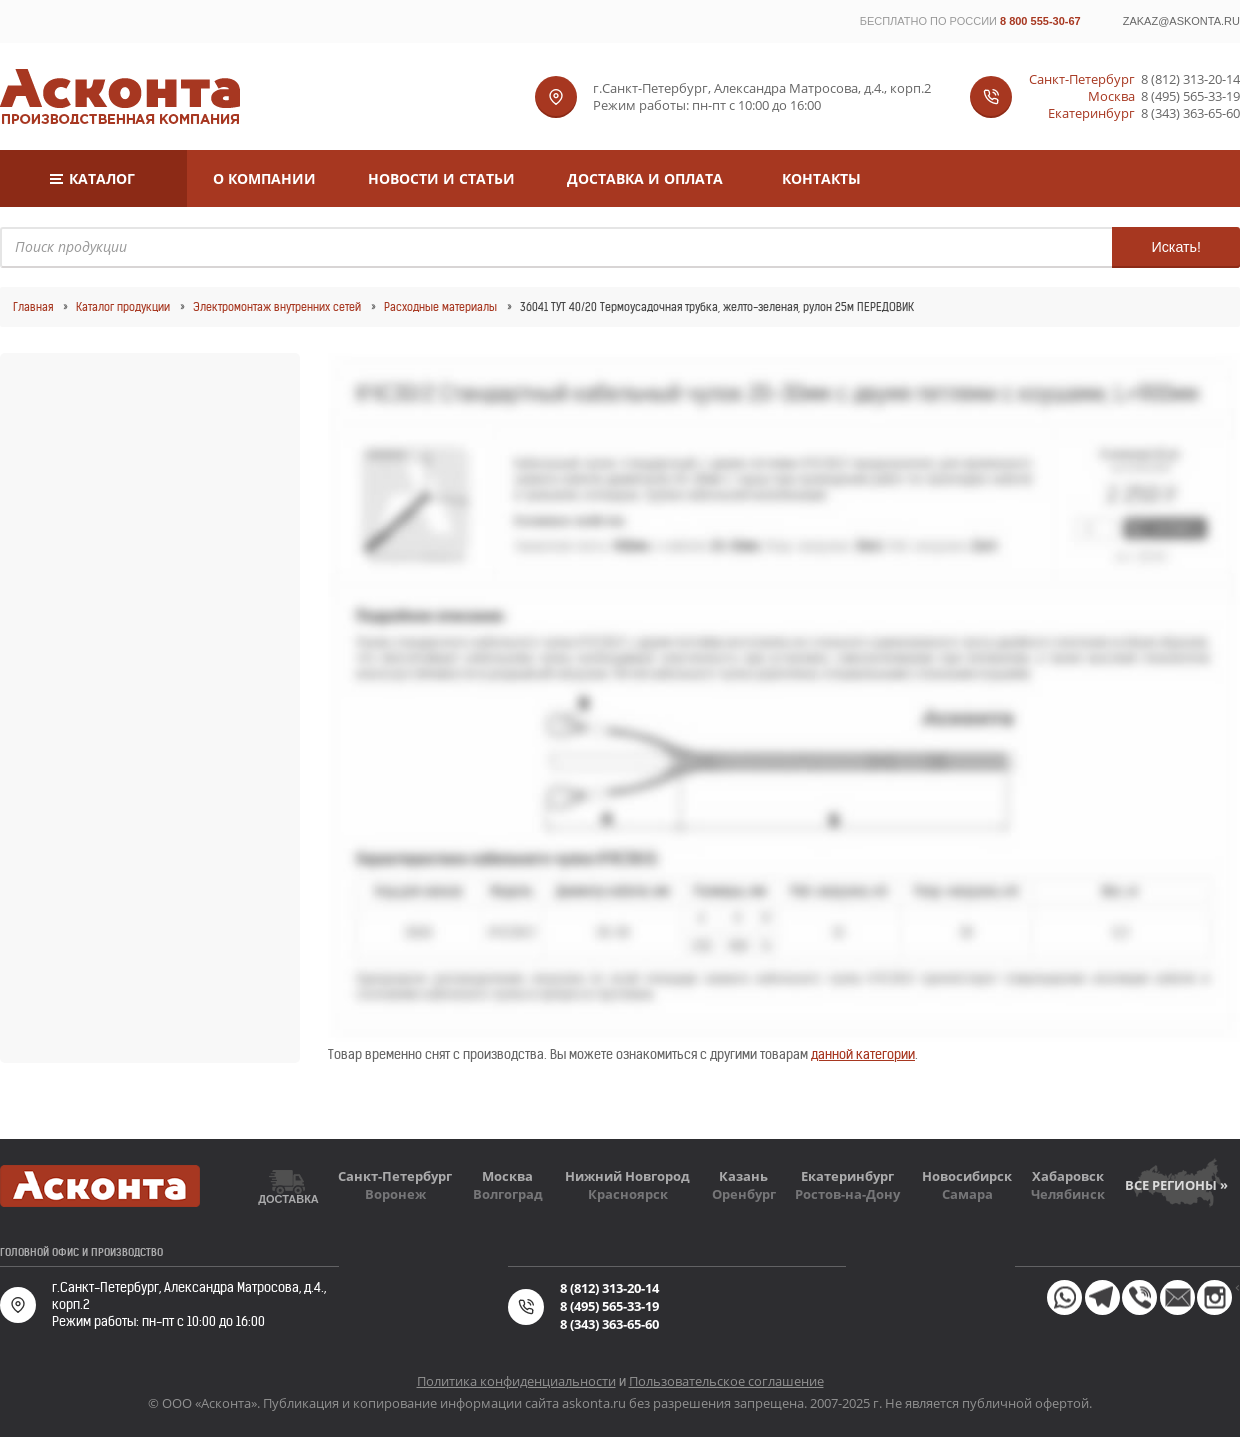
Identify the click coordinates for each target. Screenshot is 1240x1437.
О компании (264, 178)
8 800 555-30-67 (1040, 21)
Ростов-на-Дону (847, 1194)
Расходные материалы (440, 307)
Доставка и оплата (645, 178)
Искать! (1176, 247)
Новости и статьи (441, 178)
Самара (967, 1194)
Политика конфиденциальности (516, 1381)
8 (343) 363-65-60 (1190, 113)
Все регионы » (1176, 1185)
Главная (33, 307)
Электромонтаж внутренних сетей (277, 307)
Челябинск (1068, 1194)
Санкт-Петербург (395, 1176)
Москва (507, 1176)
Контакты (821, 178)
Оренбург (744, 1194)
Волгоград (508, 1194)
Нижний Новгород (627, 1176)
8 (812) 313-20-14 (1190, 79)
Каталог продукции (123, 307)
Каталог (102, 178)
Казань (743, 1176)
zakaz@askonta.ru (1181, 21)
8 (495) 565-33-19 (1190, 96)
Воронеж (395, 1194)
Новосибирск (967, 1176)
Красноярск (628, 1194)
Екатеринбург (847, 1176)
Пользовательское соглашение (726, 1381)
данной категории (863, 1054)
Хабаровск (1068, 1176)
